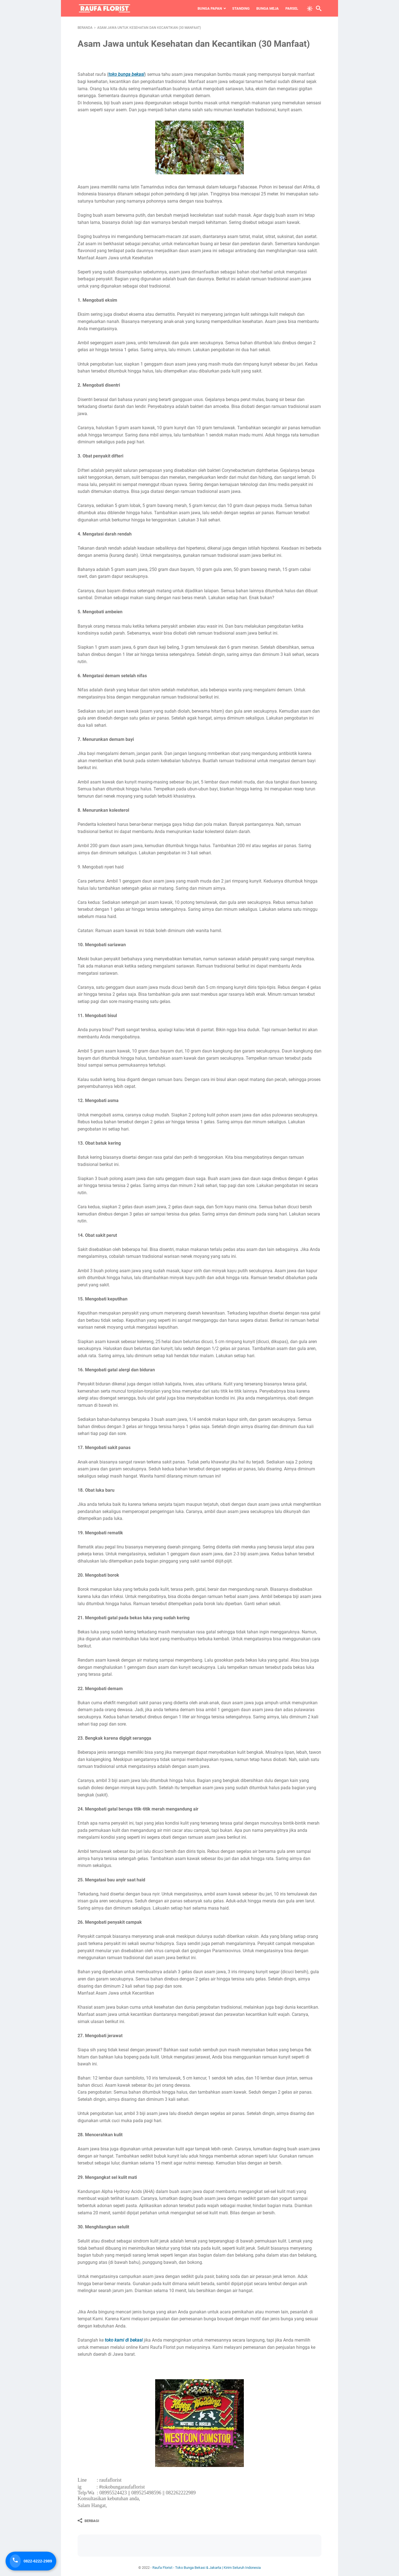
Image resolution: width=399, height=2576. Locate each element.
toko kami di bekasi (124, 2340)
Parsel (291, 8)
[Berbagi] (88, 2520)
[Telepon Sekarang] (31, 2561)
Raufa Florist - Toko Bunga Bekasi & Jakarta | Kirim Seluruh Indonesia (206, 2567)
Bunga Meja (267, 8)
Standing (241, 8)
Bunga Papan (210, 8)
